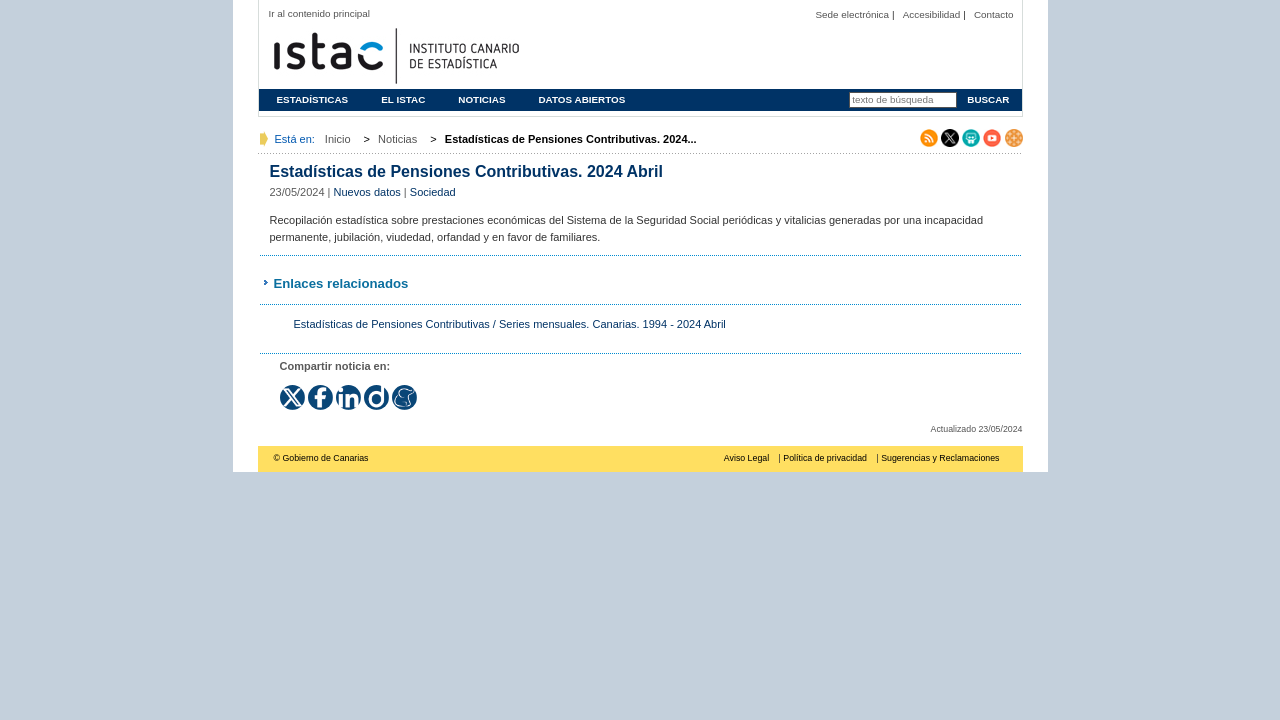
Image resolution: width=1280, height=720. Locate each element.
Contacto (994, 14)
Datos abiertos (581, 99)
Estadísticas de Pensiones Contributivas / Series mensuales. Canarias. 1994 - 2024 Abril (510, 324)
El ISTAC (403, 99)
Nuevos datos (367, 192)
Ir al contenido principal (320, 13)
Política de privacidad (825, 458)
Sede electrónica (852, 14)
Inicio (338, 139)
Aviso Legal (746, 458)
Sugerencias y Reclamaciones (940, 458)
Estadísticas (313, 99)
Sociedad (433, 192)
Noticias (481, 99)
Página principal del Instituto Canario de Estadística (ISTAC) (394, 53)
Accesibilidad (932, 14)
